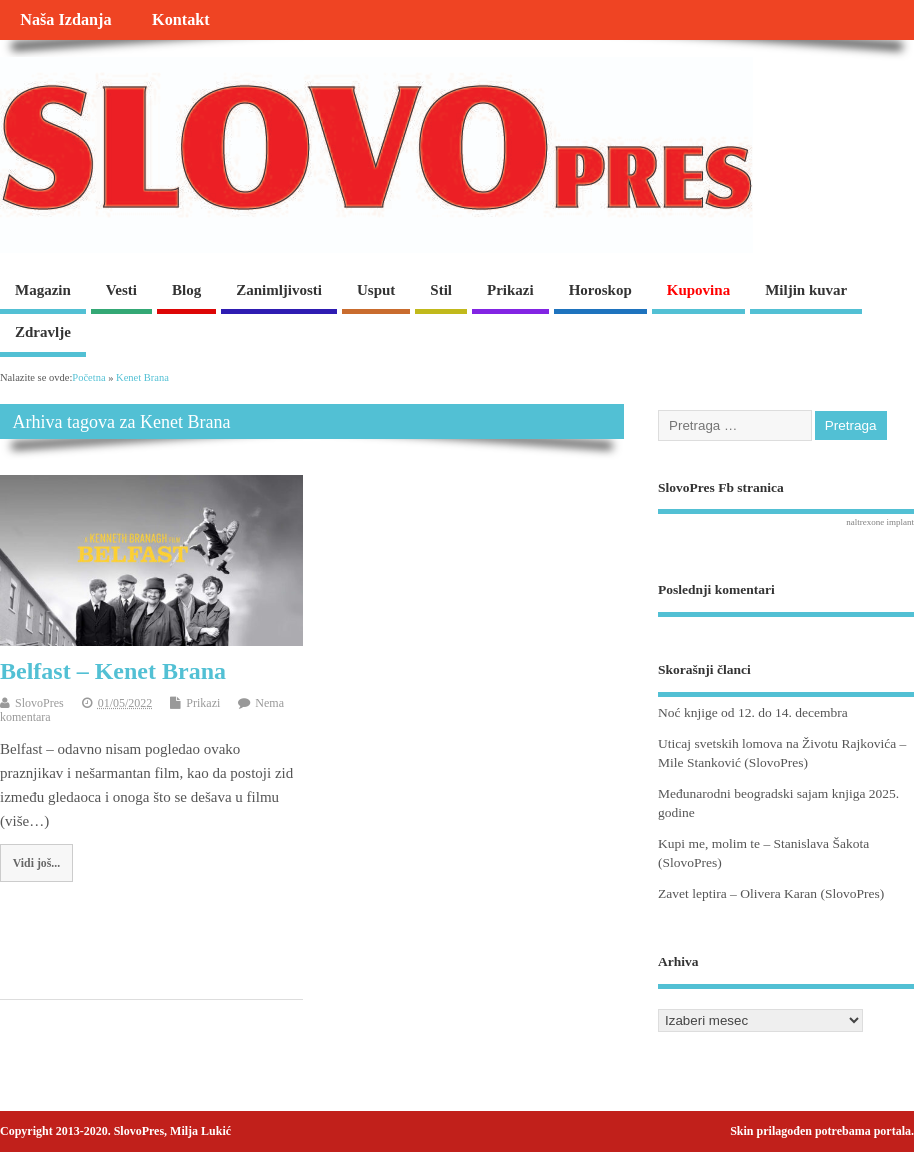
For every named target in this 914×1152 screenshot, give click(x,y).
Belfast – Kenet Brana (113, 671)
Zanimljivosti (279, 290)
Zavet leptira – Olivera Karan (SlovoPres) (771, 893)
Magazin (43, 290)
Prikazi (510, 290)
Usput (376, 290)
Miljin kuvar (806, 290)
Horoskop (600, 290)
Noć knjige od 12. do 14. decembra (753, 712)
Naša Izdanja (65, 20)
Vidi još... (36, 863)
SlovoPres (39, 703)
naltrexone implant (880, 522)
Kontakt (181, 20)
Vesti (121, 290)
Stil (441, 290)
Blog (186, 290)
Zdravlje (43, 332)
